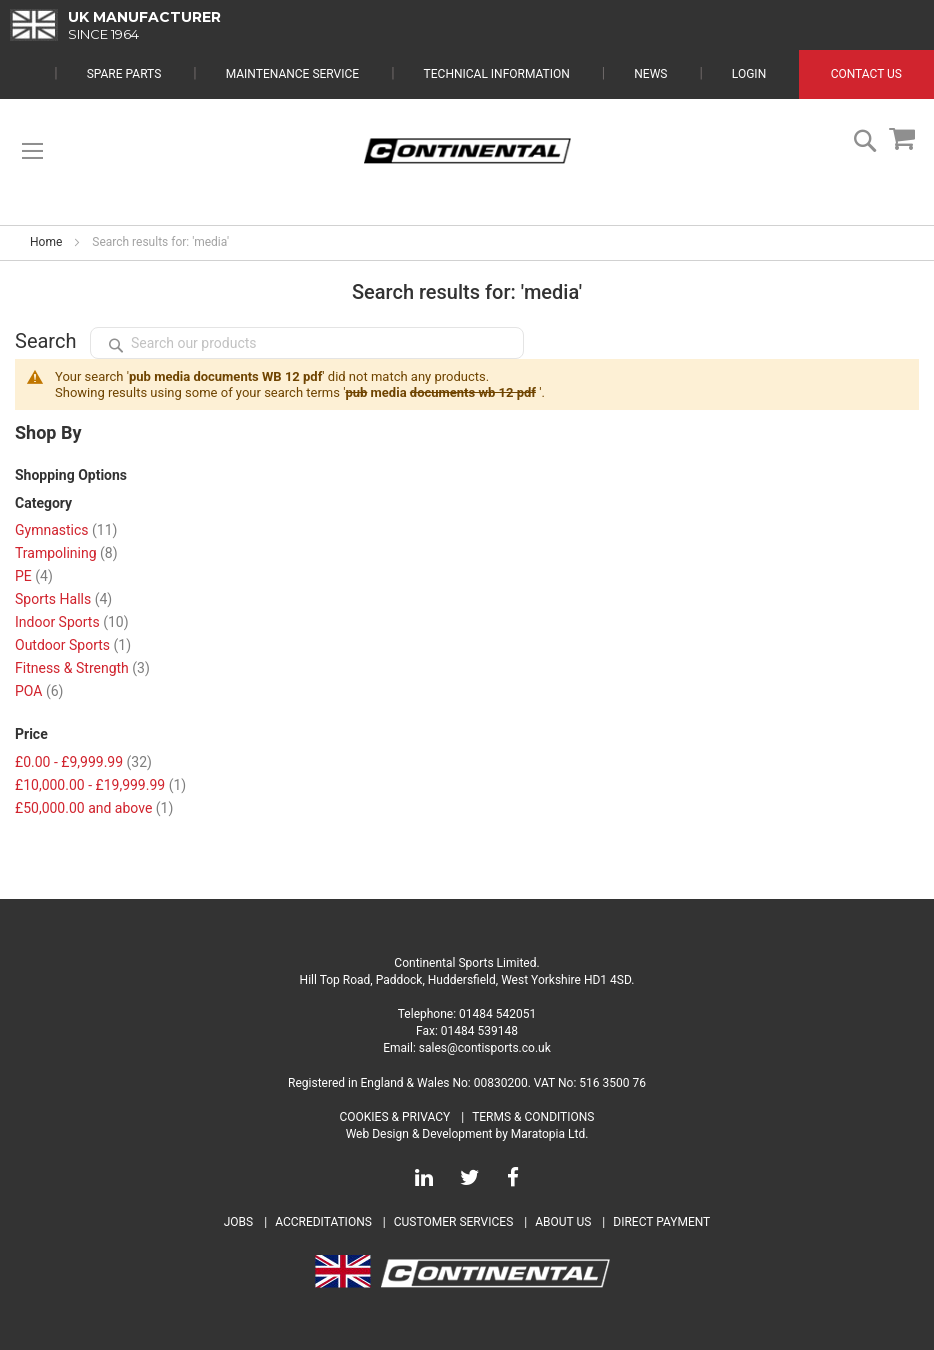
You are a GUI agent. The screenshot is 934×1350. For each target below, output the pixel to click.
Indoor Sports (72, 622)
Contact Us (866, 74)
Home (46, 242)
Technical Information (497, 74)
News (650, 74)
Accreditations (323, 1222)
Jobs (238, 1222)
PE (34, 576)
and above (94, 808)
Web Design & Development (419, 1134)
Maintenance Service (292, 74)
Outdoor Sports (73, 645)
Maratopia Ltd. (550, 1134)
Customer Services (454, 1222)
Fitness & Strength (82, 668)
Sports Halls (63, 599)
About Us (564, 1222)
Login (749, 74)
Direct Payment (661, 1222)
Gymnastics (66, 530)
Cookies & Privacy (395, 1117)
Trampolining (66, 553)
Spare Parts (124, 74)
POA (39, 691)
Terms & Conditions (533, 1117)
